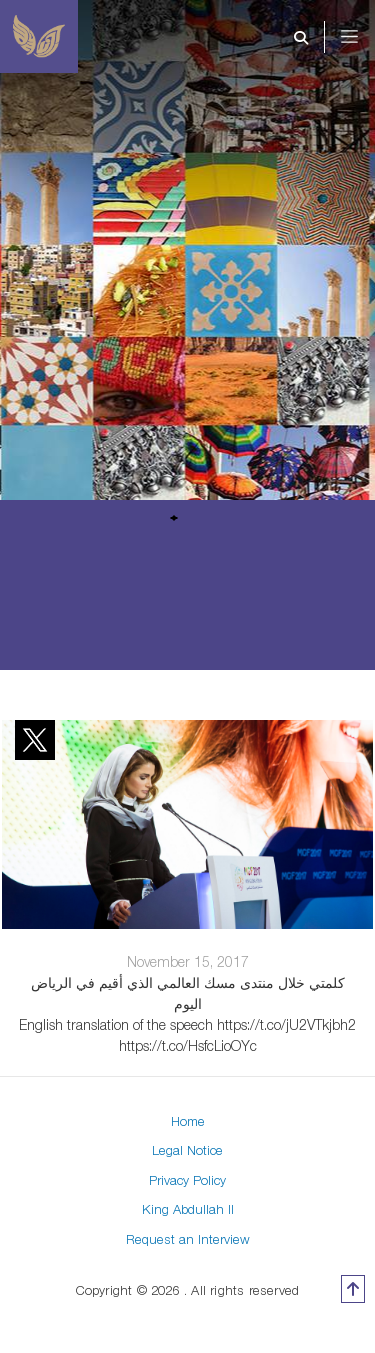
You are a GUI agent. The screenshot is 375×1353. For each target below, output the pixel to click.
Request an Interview (188, 1239)
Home (188, 1121)
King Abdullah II (188, 1209)
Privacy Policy (187, 1180)
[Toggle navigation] (363, 37)
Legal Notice (187, 1150)
